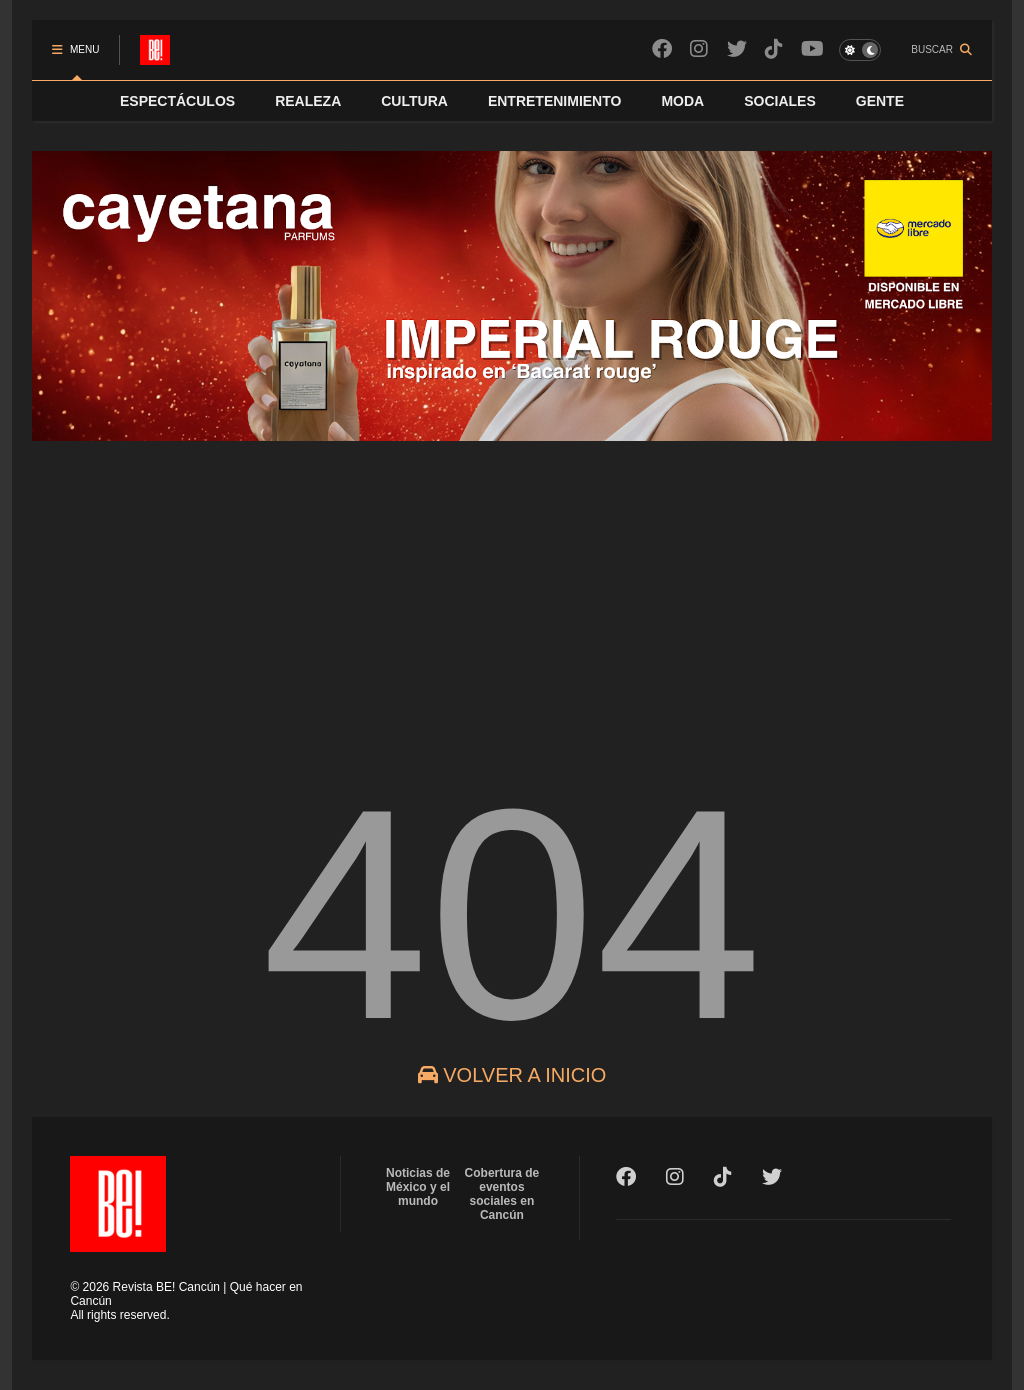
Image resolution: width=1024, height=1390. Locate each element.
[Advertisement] (512, 594)
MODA (682, 101)
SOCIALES (780, 101)
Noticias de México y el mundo (418, 1187)
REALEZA (308, 101)
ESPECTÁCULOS (177, 101)
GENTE (880, 101)
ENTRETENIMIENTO (555, 101)
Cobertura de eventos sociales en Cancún (502, 1194)
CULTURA (414, 101)
